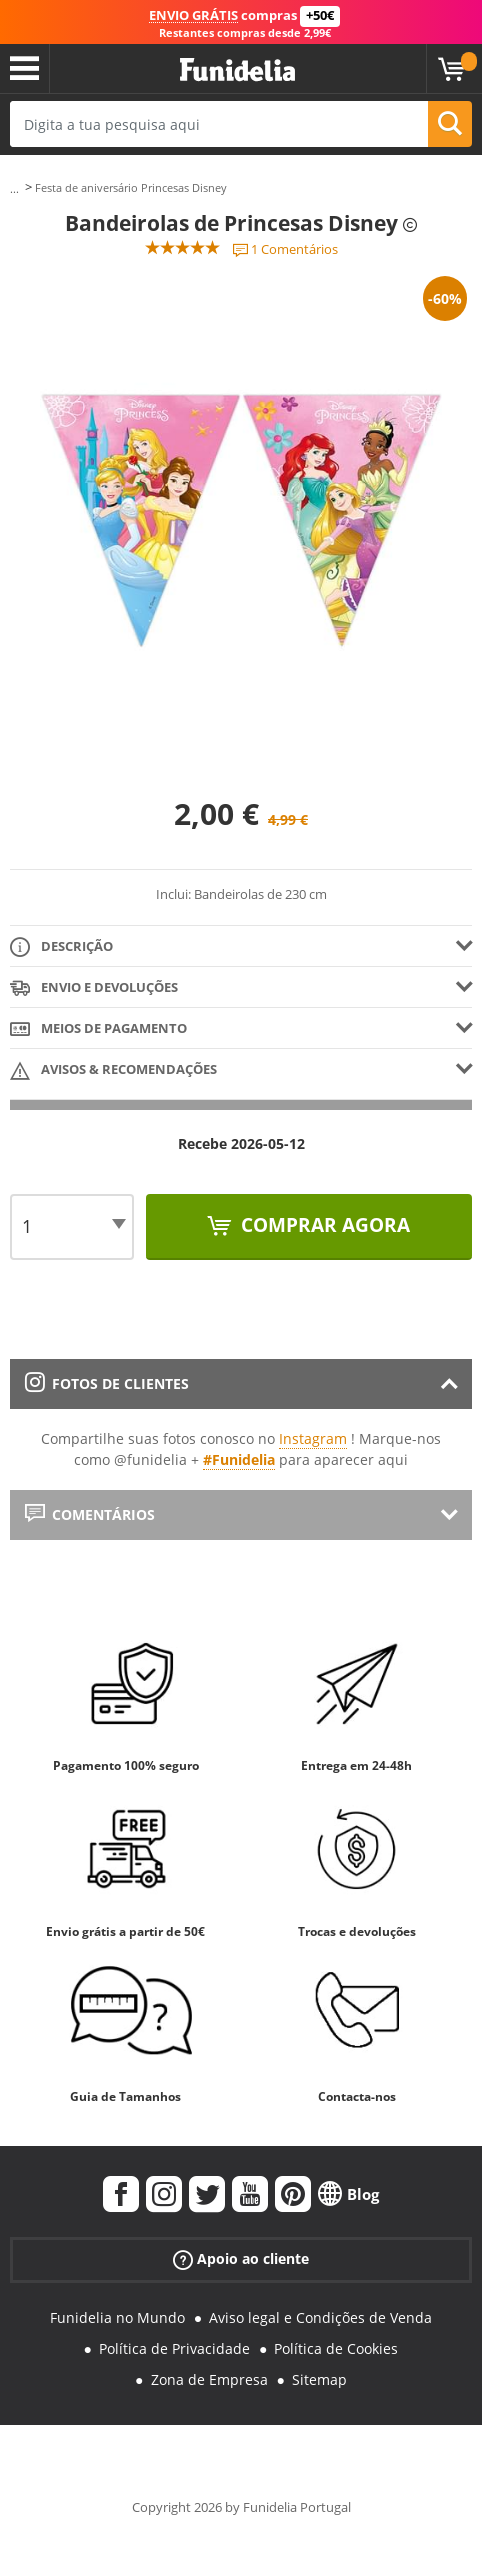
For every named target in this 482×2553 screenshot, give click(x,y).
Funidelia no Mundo (117, 2317)
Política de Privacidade (174, 2348)
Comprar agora (323, 1225)
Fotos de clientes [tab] (107, 1383)
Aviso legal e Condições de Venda (320, 2317)
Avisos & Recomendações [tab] (113, 1070)
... (14, 188)
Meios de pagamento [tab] (98, 1029)
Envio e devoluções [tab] (94, 988)
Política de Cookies (336, 2348)
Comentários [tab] (90, 1514)
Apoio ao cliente (241, 2259)
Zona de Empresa (209, 2379)
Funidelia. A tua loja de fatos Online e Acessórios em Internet (237, 70)
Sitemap (319, 2379)
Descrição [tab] (61, 947)
